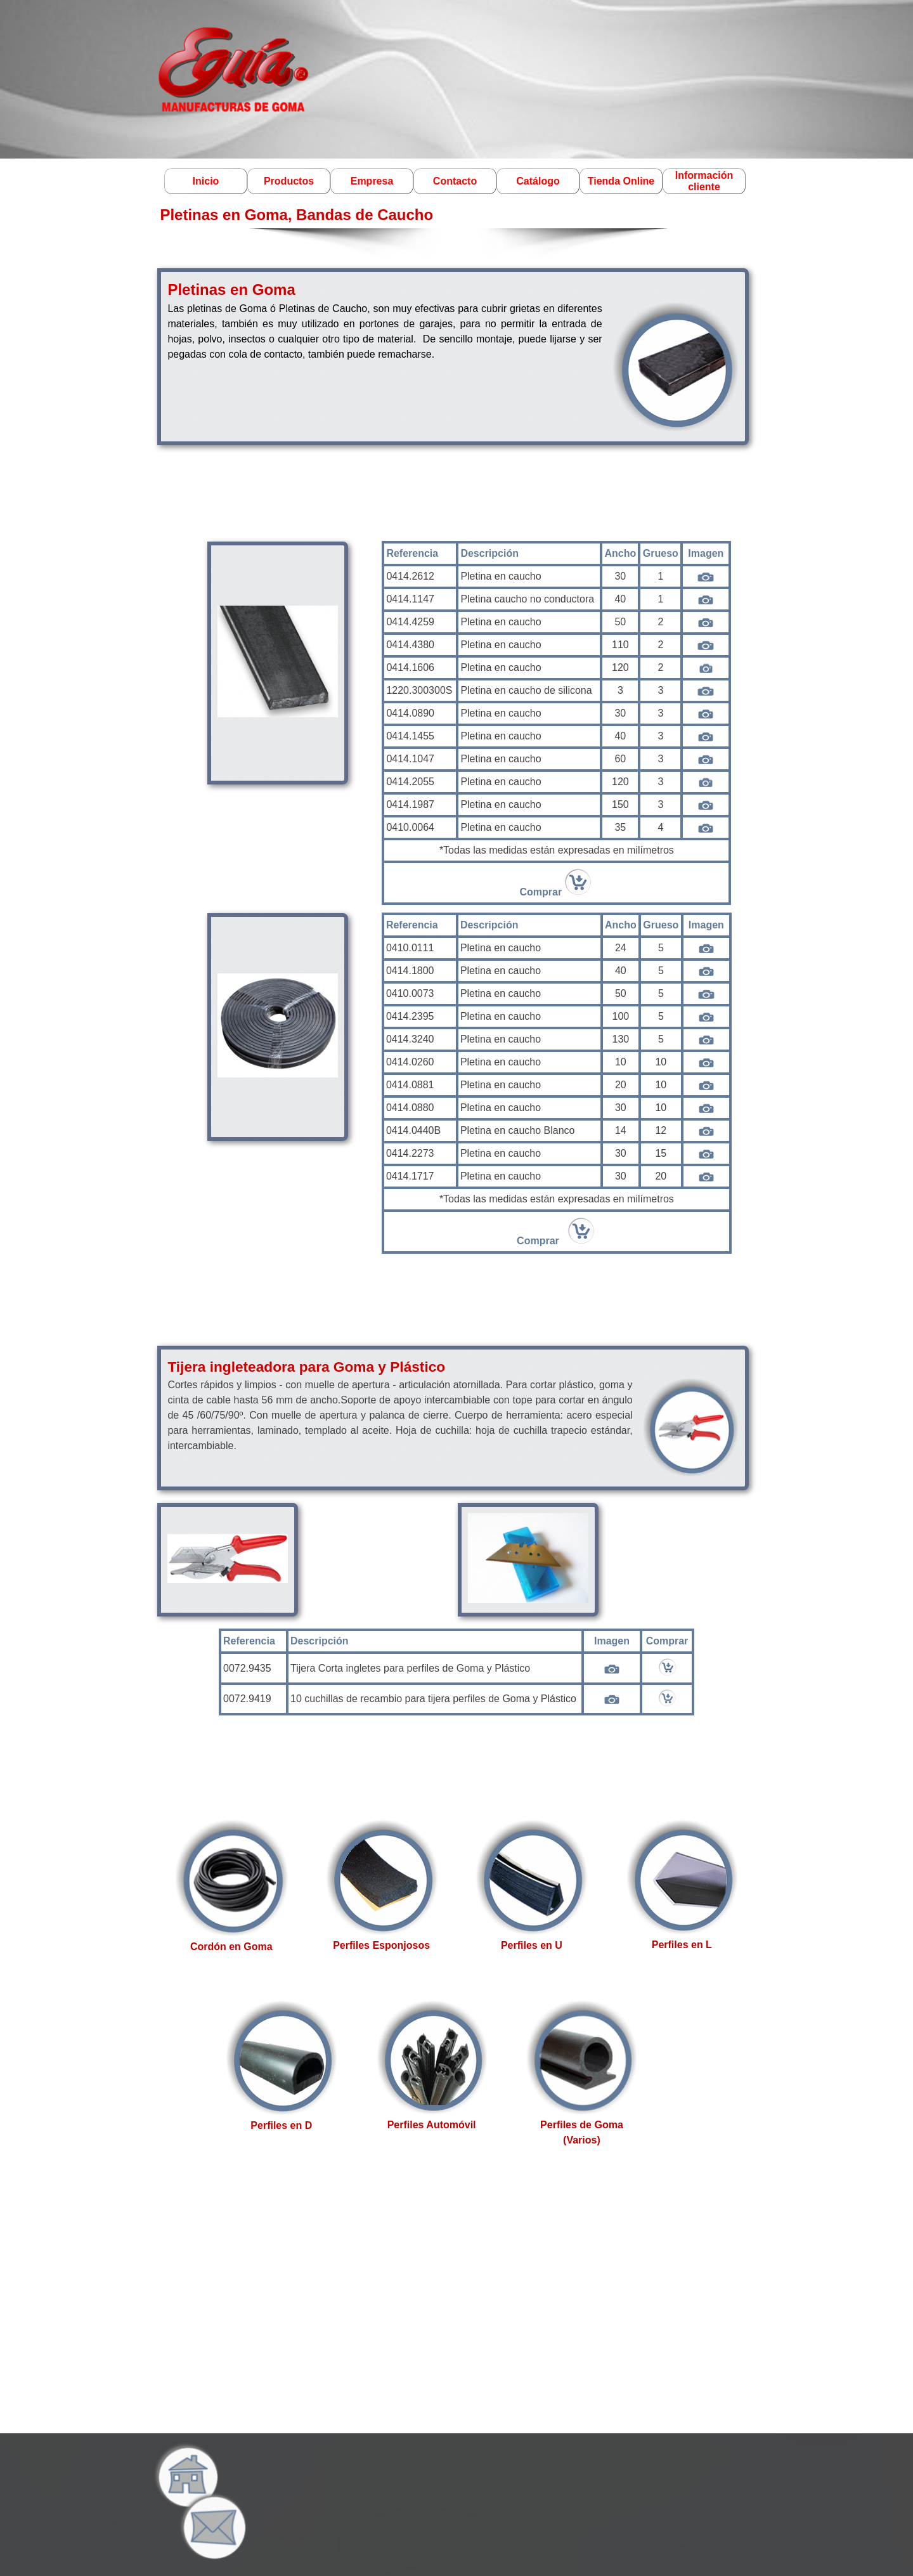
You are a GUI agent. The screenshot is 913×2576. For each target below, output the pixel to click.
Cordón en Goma (231, 1946)
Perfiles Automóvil (431, 2124)
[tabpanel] (452, 355)
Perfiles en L (682, 1944)
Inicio (206, 181)
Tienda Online (621, 181)
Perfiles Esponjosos (381, 1945)
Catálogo (537, 181)
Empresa (372, 181)
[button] (211, 2493)
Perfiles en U (531, 1945)
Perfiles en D (281, 2125)
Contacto (455, 181)
